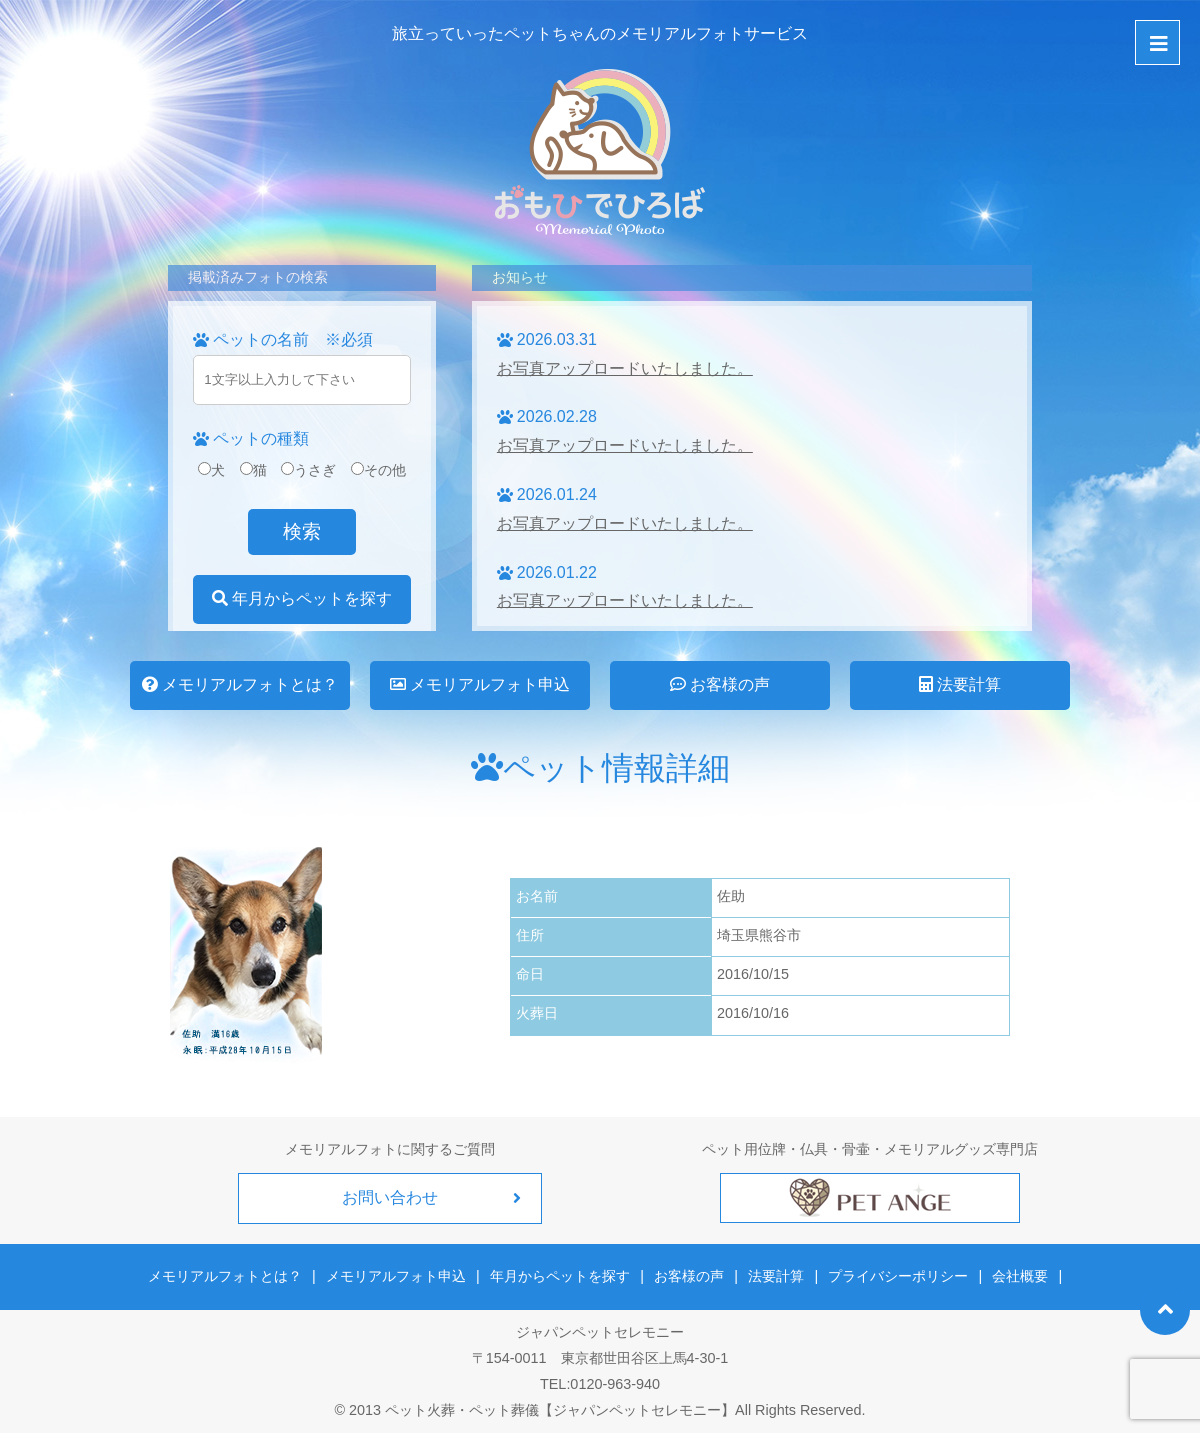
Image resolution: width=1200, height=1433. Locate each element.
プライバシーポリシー (898, 1276)
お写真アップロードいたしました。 (625, 368)
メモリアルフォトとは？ (240, 684)
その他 (378, 470)
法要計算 (960, 684)
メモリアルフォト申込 (480, 684)
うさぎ (308, 470)
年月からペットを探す (302, 598)
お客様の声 (720, 684)
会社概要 (1019, 1276)
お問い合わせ (390, 1197)
